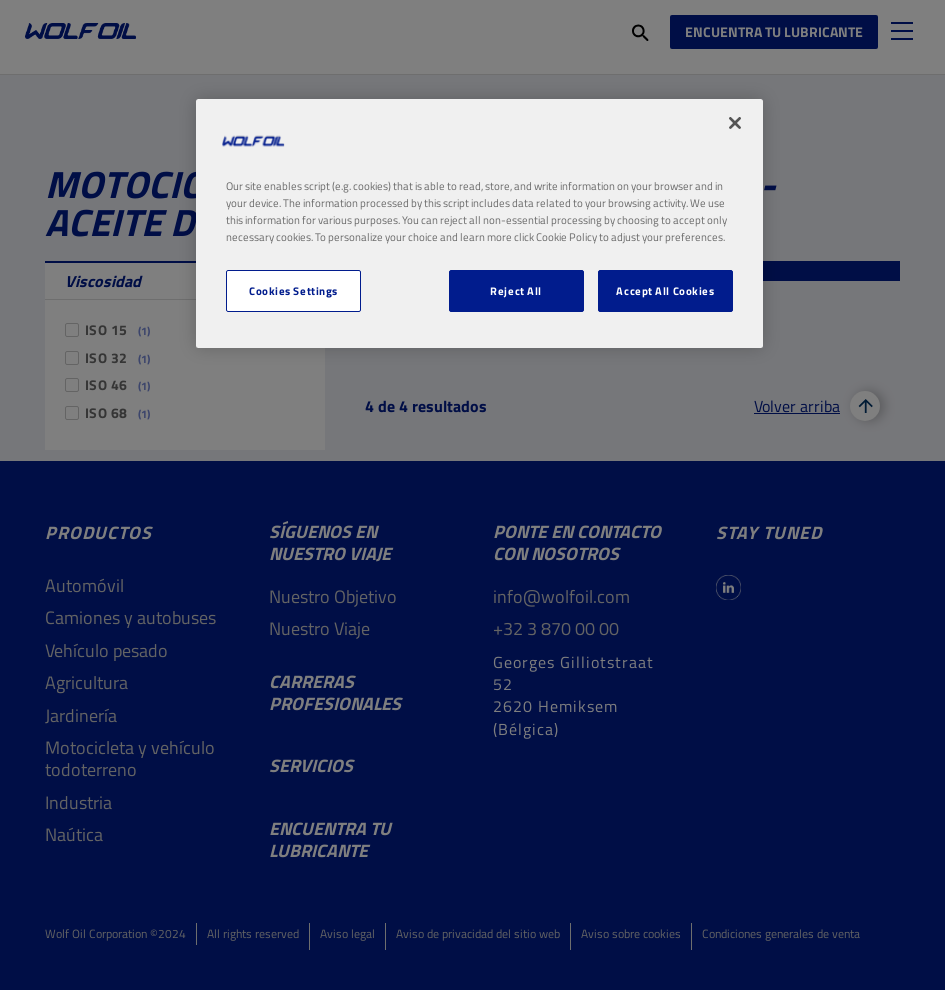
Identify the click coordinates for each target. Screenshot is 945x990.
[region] (479, 223)
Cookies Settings (293, 290)
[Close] (735, 123)
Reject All (516, 290)
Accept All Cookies (665, 290)
